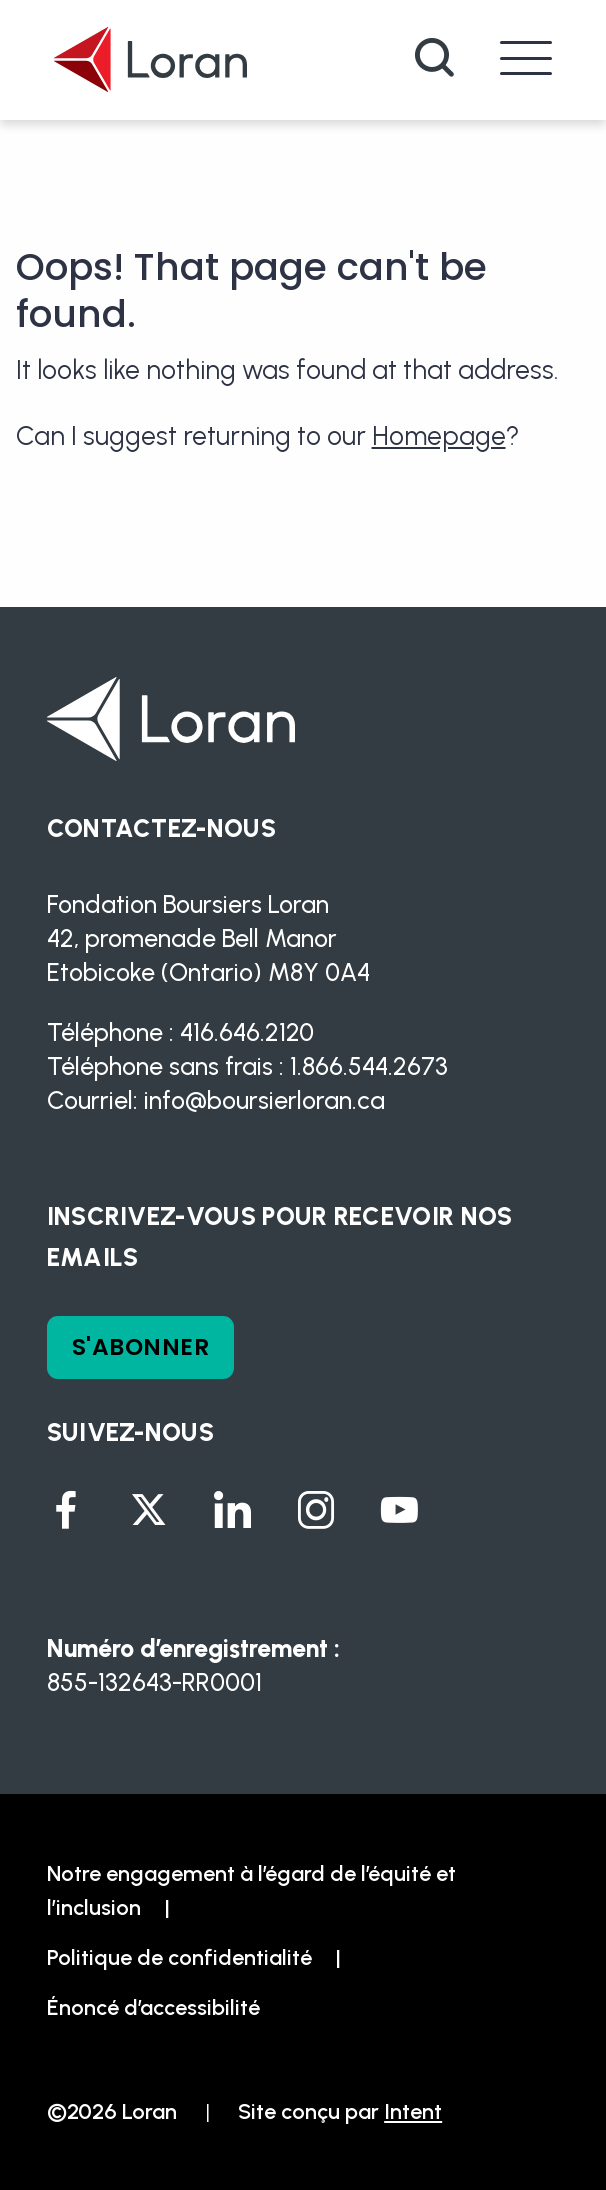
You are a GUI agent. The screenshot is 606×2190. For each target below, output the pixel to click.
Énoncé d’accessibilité (153, 2007)
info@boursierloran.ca (264, 1100)
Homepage (439, 436)
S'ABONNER (140, 1347)
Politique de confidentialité (179, 1957)
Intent (413, 2111)
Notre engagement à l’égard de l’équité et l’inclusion (251, 1890)
